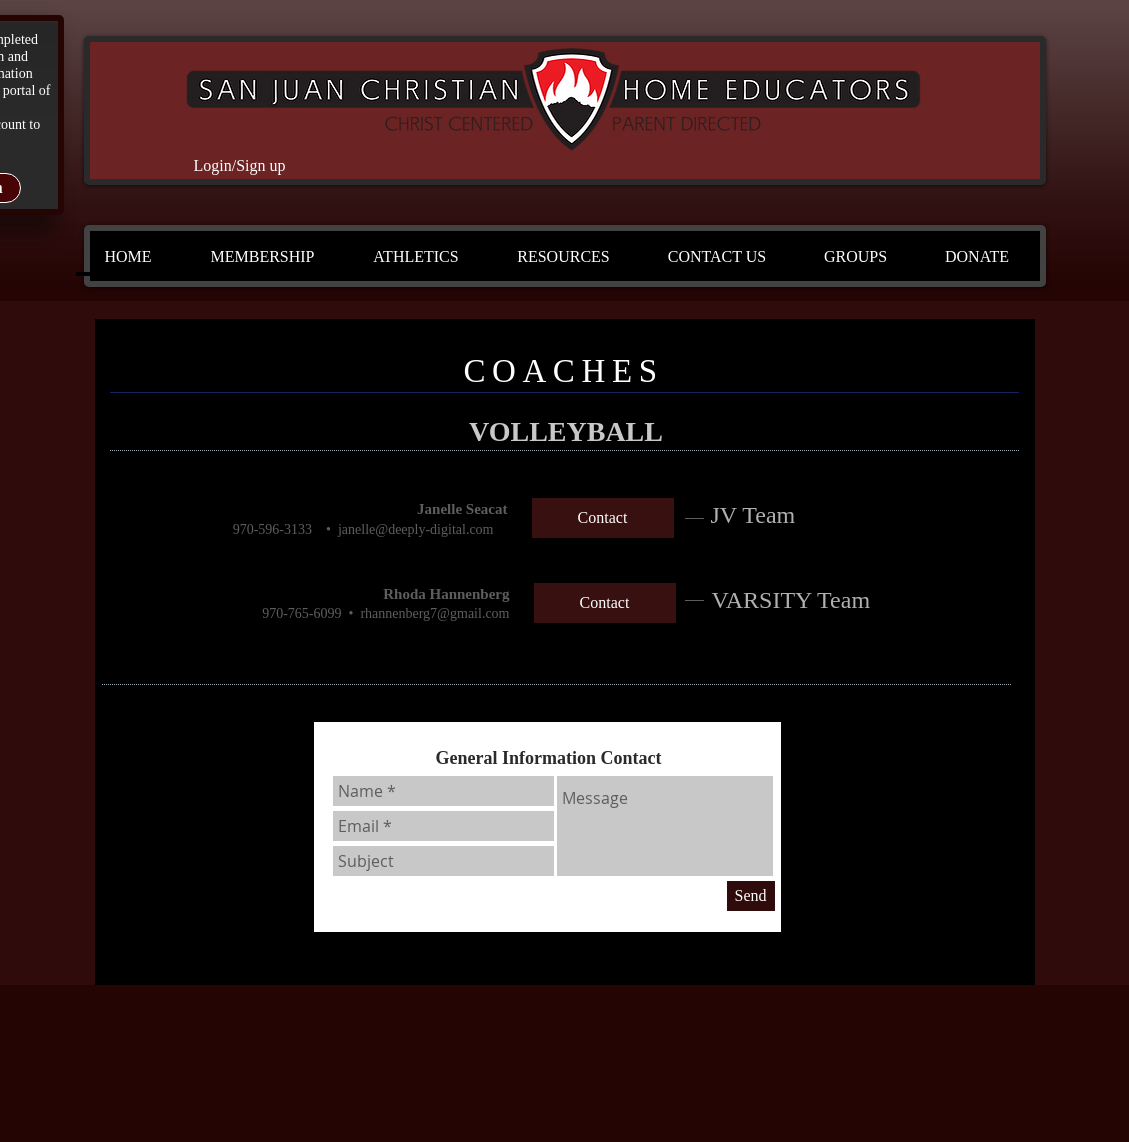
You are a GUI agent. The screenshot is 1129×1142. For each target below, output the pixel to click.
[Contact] (603, 518)
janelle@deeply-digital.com (416, 529)
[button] (262, 257)
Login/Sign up (239, 165)
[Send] (751, 896)
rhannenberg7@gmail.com (434, 613)
